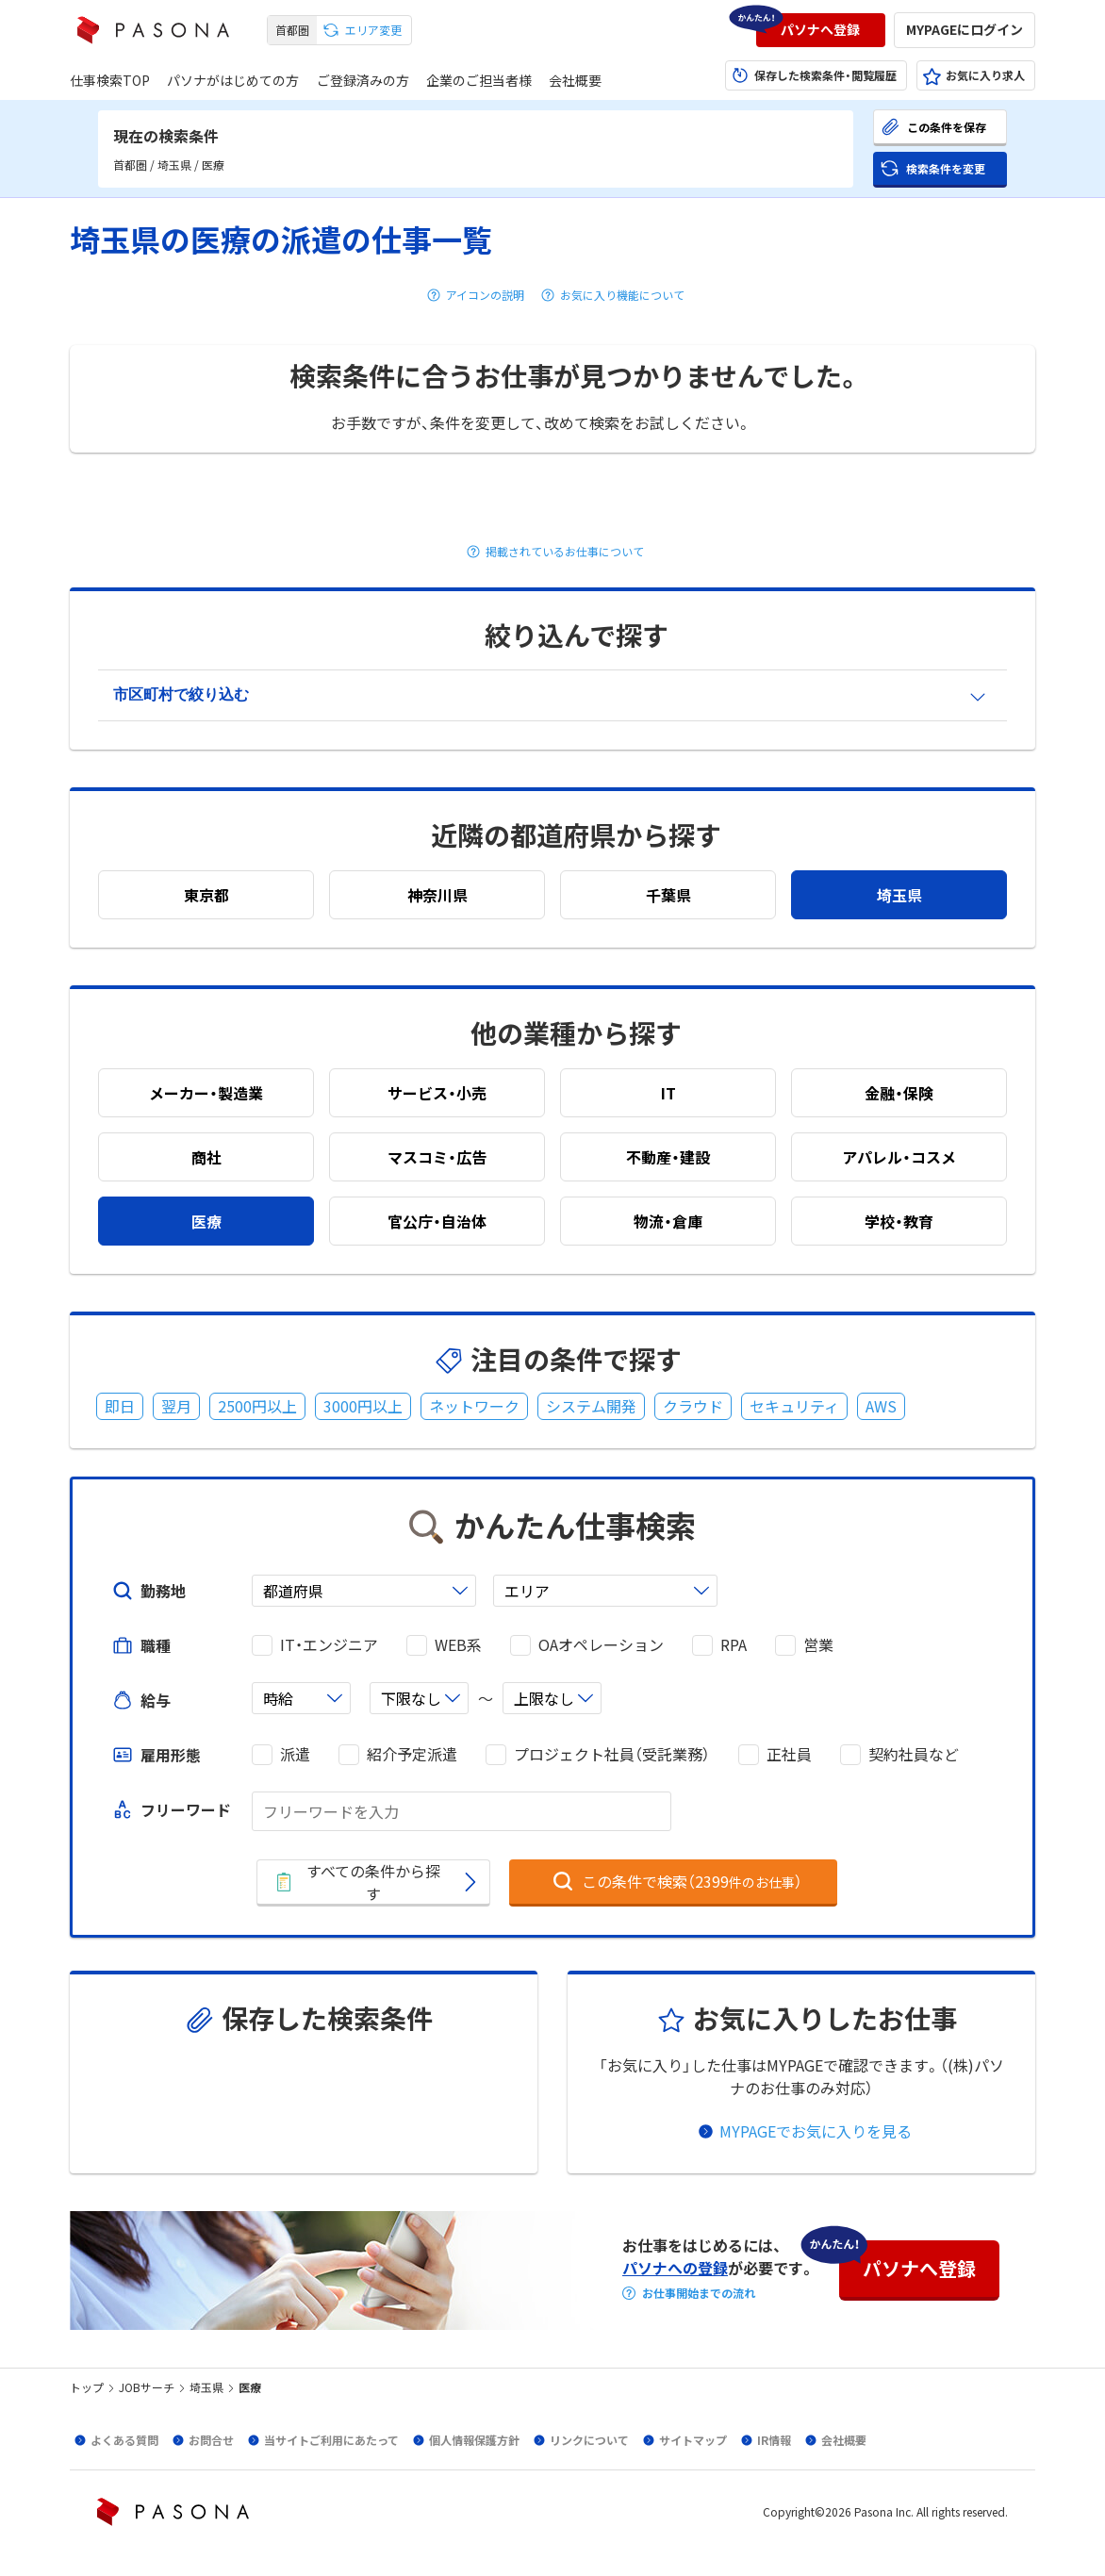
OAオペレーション (601, 1645)
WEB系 (458, 1645)
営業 (818, 1645)
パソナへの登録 (675, 2267)
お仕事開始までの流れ (698, 2293)
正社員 (789, 1754)
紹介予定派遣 (412, 1754)
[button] (820, 30)
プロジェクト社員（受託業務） (612, 1754)
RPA (733, 1645)
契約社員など (913, 1754)
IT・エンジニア (329, 1645)
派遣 (295, 1754)
